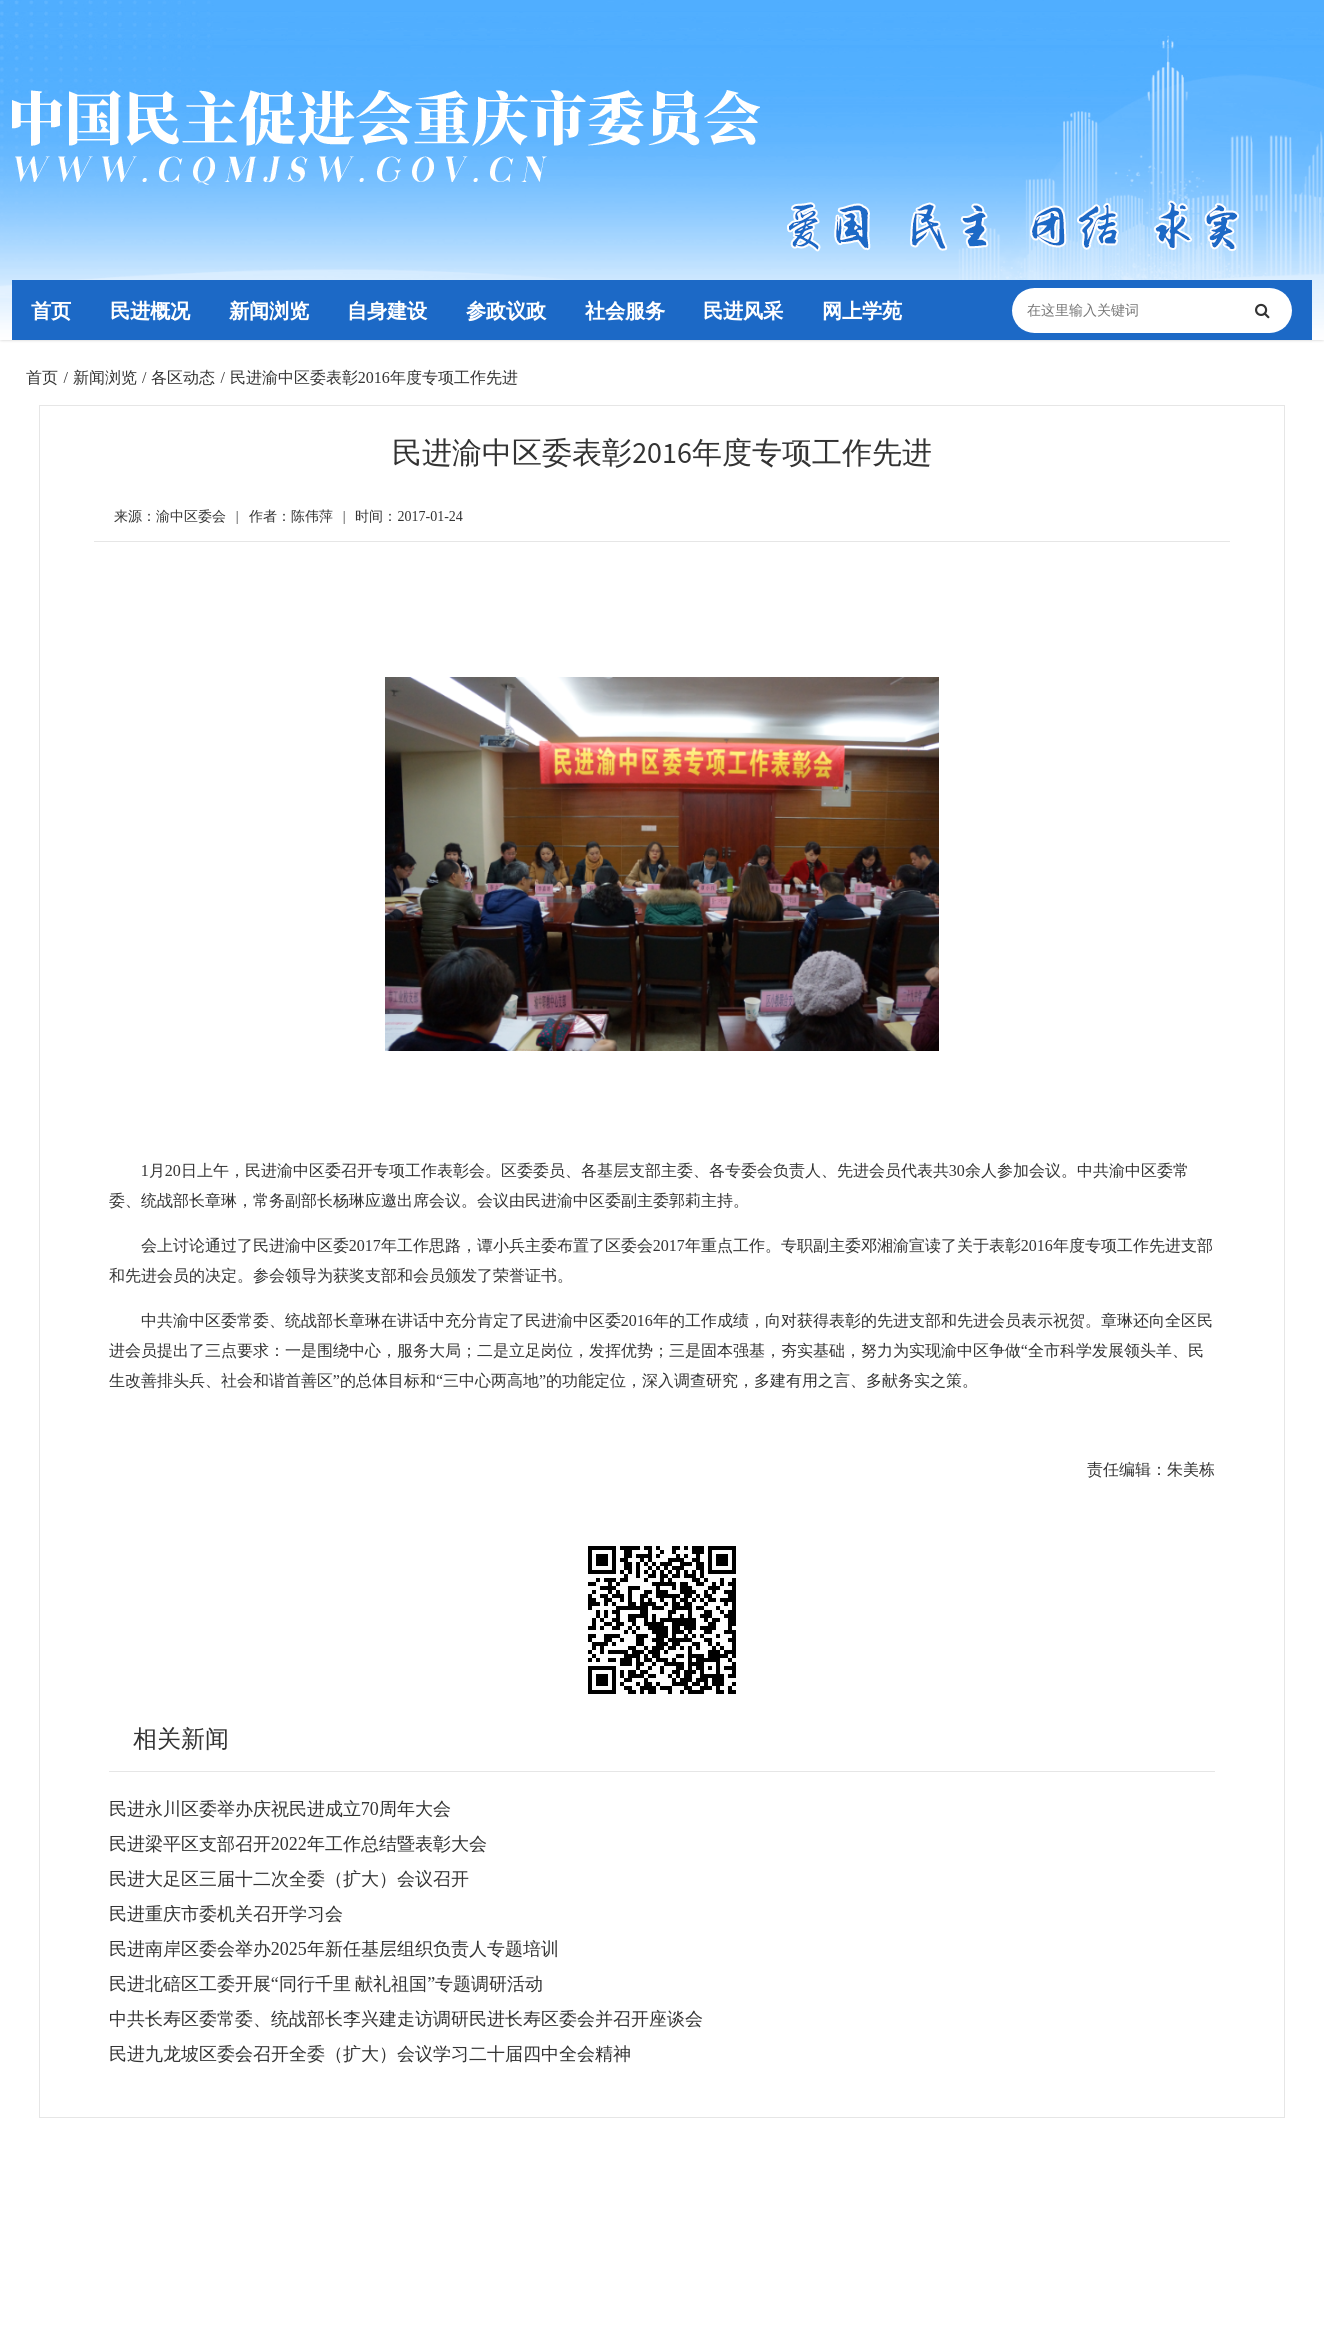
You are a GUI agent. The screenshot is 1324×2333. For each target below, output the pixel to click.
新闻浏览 (272, 310)
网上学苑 (872, 310)
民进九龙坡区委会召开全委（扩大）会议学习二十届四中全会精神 (370, 2054)
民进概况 (152, 310)
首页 (52, 310)
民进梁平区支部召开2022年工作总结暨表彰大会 (298, 1844)
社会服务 (632, 310)
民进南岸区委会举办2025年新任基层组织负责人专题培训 (334, 1949)
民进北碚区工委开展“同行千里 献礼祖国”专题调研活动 (326, 1984)
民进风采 (752, 310)
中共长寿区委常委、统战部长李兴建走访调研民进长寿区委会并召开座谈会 (406, 2019)
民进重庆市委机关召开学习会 (226, 1914)
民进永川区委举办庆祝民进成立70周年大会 (280, 1809)
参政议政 (512, 310)
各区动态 (183, 377)
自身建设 (392, 310)
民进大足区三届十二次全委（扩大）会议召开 (289, 1879)
